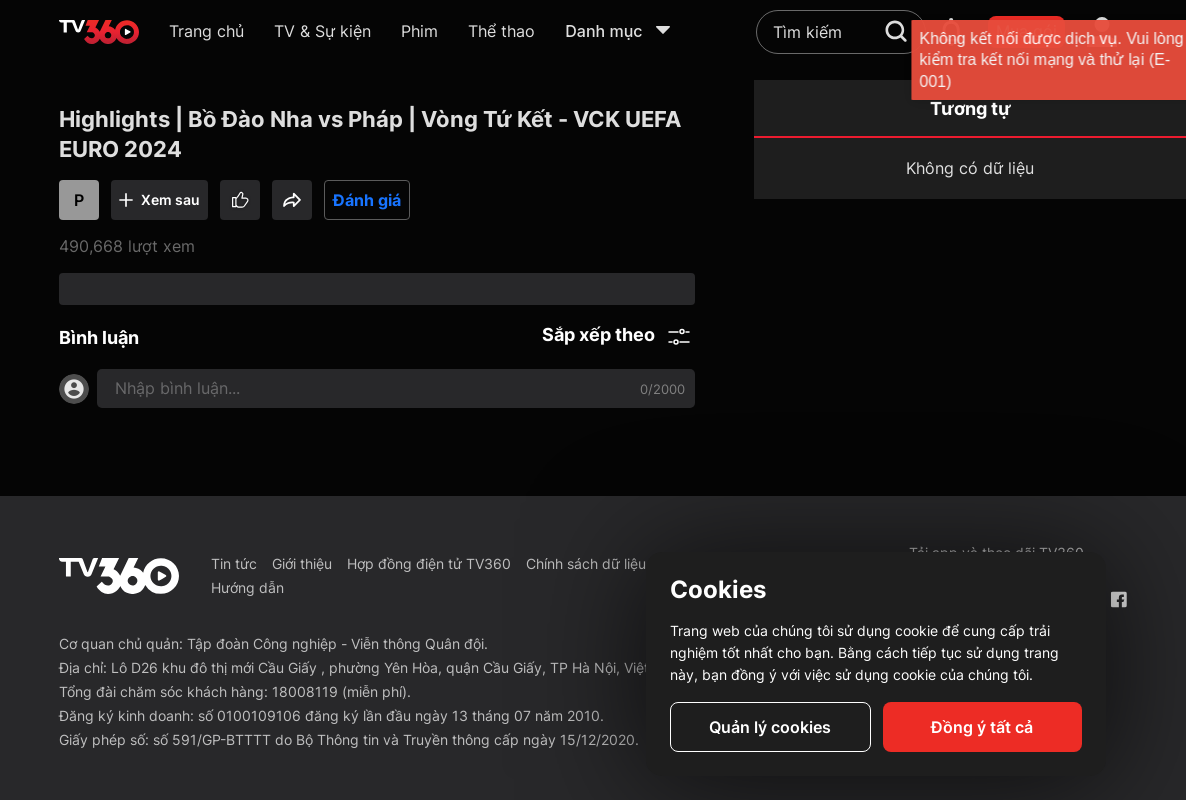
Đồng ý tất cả (982, 727)
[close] (1144, 59)
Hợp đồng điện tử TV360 (429, 563)
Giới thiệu (302, 563)
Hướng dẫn (247, 587)
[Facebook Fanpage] (1118, 599)
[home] (99, 32)
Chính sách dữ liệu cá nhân (614, 563)
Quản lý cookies (770, 727)
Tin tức (234, 563)
